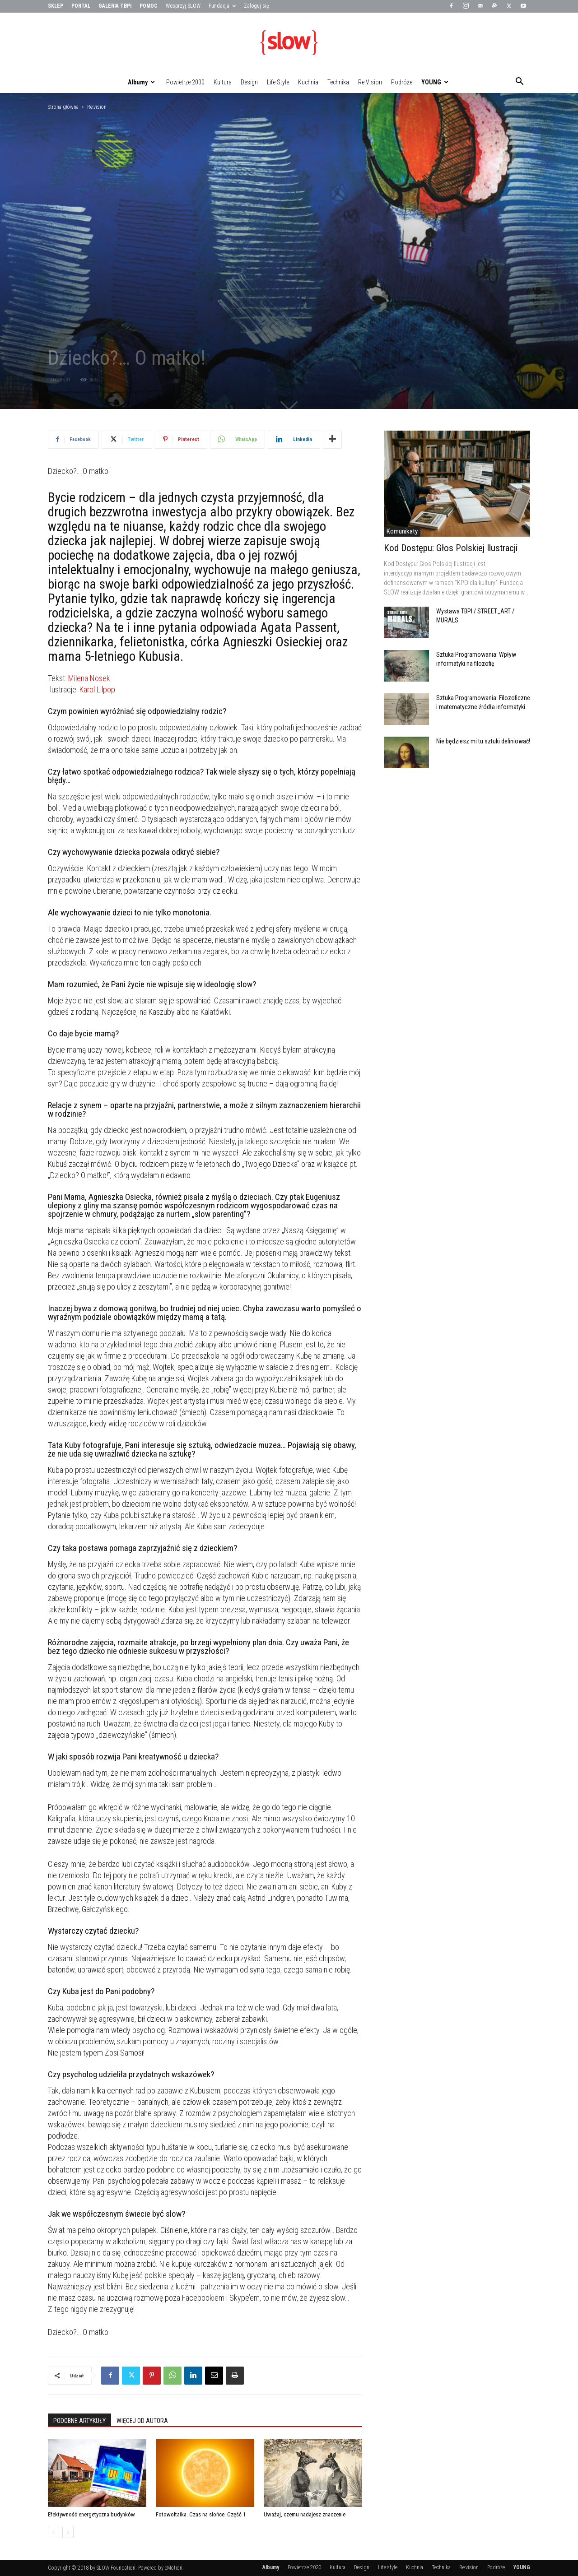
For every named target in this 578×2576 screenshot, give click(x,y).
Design (249, 82)
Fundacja (222, 6)
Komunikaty (402, 531)
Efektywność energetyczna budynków (91, 2514)
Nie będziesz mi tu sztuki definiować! (483, 741)
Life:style (278, 82)
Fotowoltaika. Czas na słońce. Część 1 (201, 2514)
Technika (338, 82)
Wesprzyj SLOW (183, 6)
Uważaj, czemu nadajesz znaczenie (304, 2514)
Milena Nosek (89, 678)
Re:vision (370, 82)
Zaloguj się (256, 6)
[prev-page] (53, 2532)
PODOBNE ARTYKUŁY (79, 2420)
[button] (519, 82)
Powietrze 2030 (185, 82)
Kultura (223, 82)
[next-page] (68, 2532)
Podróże (401, 82)
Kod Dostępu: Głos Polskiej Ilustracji (450, 548)
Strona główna (63, 107)
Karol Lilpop (97, 689)
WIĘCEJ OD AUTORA (142, 2420)
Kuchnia (308, 82)
